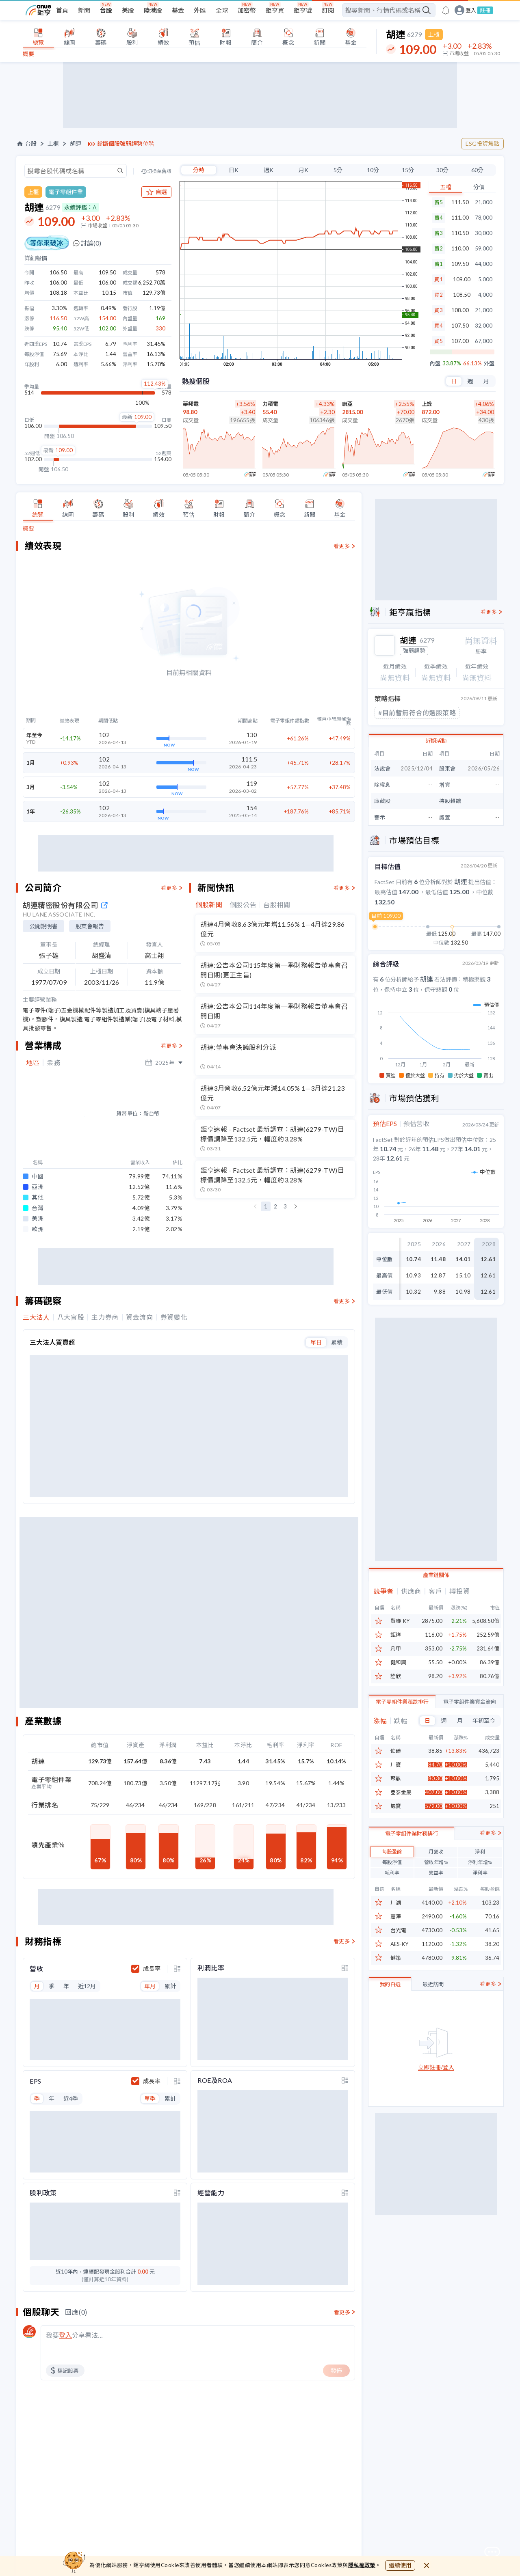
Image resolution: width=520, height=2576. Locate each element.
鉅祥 (395, 1646)
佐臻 (395, 1762)
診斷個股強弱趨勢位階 (125, 144)
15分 (408, 169)
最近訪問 (433, 1996)
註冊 (485, 10)
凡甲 (395, 1660)
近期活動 (435, 754)
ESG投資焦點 (482, 143)
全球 (222, 10)
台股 (106, 10)
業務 (53, 1062)
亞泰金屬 (401, 1804)
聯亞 (347, 404)
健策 (395, 1969)
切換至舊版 (159, 171)
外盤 (489, 363)
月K (303, 169)
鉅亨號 (303, 10)
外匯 (200, 10)
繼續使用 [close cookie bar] (400, 2565)
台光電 (398, 1942)
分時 (198, 169)
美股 (128, 10)
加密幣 (247, 10)
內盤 (435, 363)
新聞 (84, 10)
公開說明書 (43, 926)
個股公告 (243, 905)
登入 (471, 10)
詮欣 (395, 1688)
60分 (477, 169)
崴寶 (395, 1818)
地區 (32, 1062)
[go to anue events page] (446, 10)
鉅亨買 (275, 10)
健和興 (398, 1674)
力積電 (270, 404)
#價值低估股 (443, 712)
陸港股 (153, 10)
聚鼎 (395, 1790)
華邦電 (191, 404)
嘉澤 (395, 1928)
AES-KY (399, 1956)
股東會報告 (90, 926)
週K (268, 169)
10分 (373, 169)
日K (233, 169)
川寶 (395, 1776)
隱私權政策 (362, 2565)
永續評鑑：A (80, 207)
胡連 (75, 144)
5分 (338, 169)
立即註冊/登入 (436, 2079)
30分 (442, 169)
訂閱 (328, 10)
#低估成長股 (396, 727)
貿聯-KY (400, 1632)
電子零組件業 (66, 191)
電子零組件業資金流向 (469, 1713)
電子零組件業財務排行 (411, 1845)
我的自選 (390, 1996)
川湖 (395, 1914)
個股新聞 (209, 905)
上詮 (427, 404)
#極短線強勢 (396, 712)
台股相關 (276, 905)
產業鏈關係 (436, 1587)
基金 (178, 10)
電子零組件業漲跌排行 (402, 1713)
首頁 (62, 10)
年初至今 (483, 1732)
